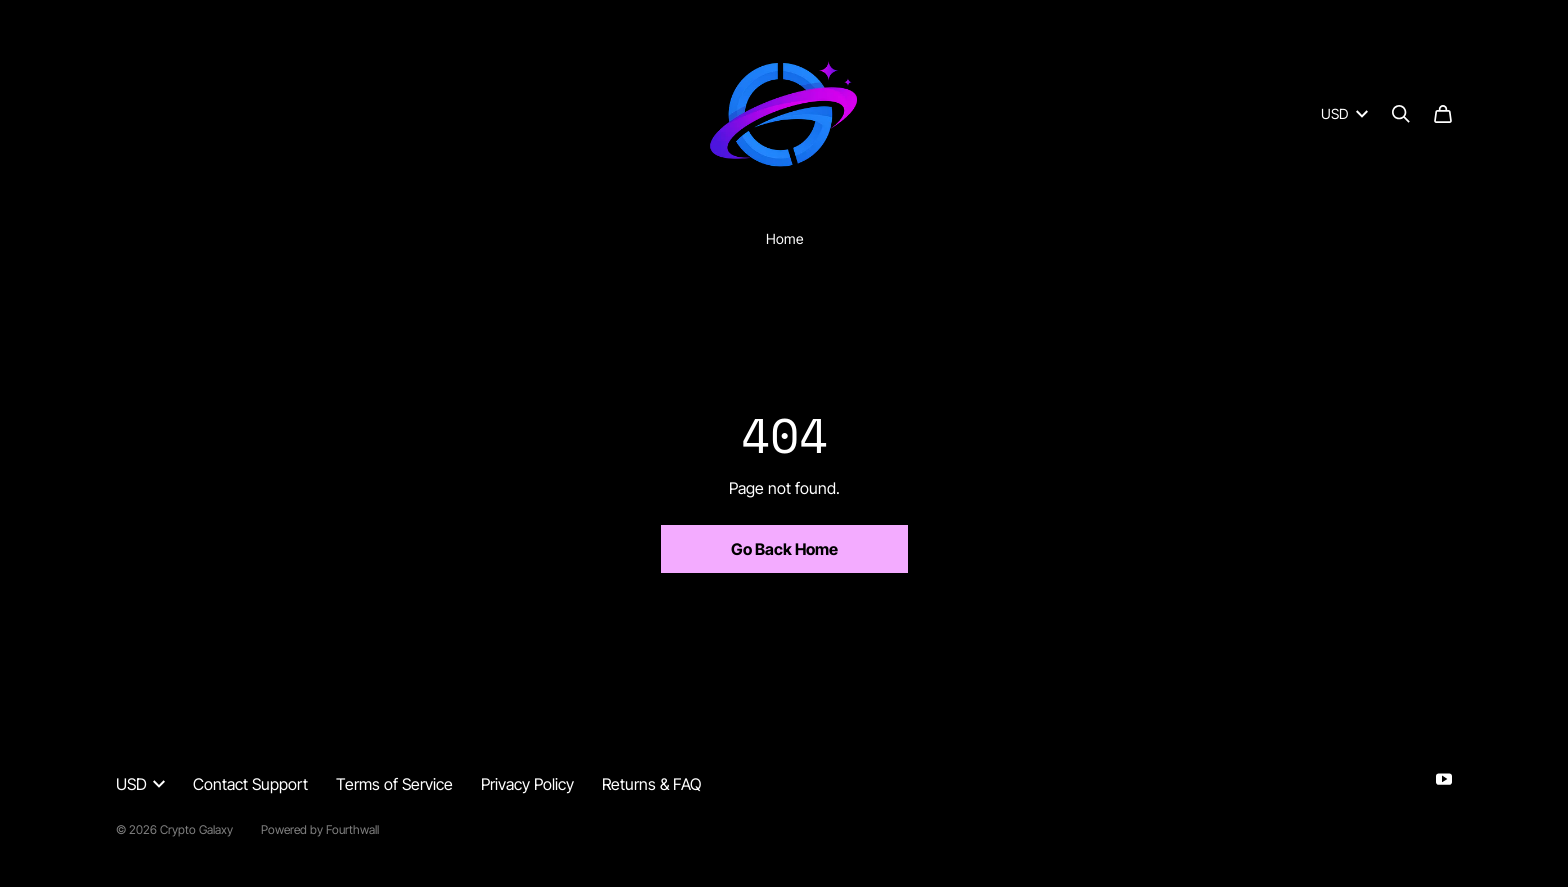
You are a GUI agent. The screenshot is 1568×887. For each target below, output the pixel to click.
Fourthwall (352, 829)
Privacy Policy (527, 784)
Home (784, 238)
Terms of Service (394, 784)
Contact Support (250, 784)
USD (1344, 113)
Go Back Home (784, 549)
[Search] (1401, 114)
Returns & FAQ (651, 784)
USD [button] (140, 784)
